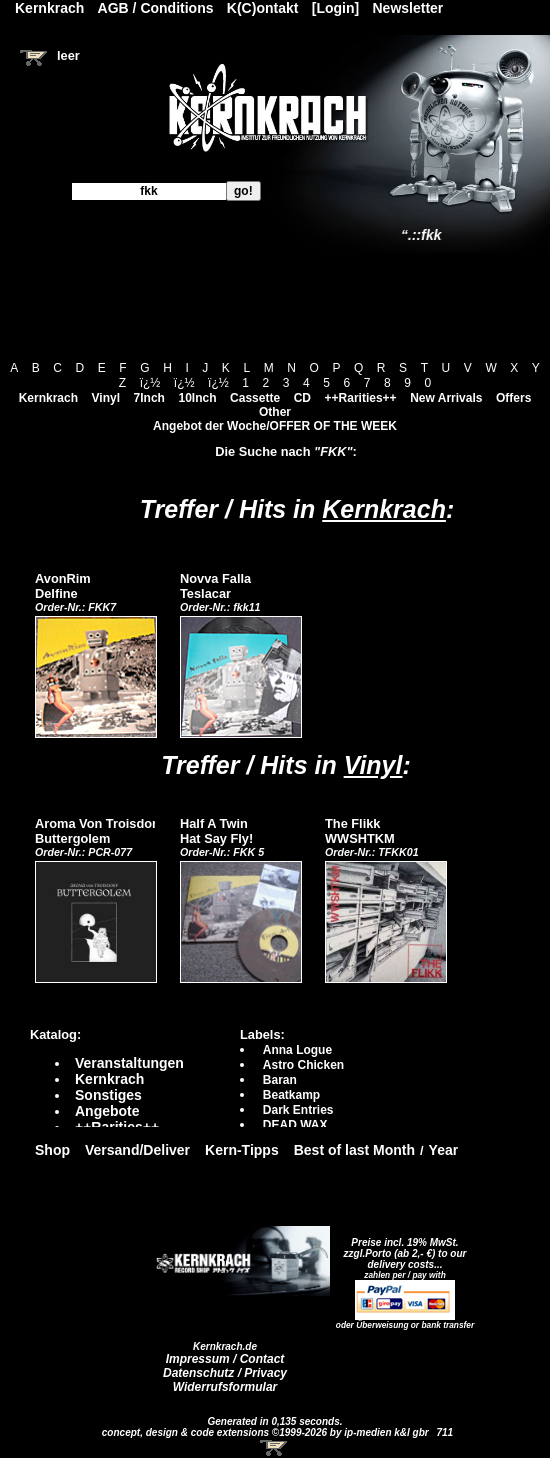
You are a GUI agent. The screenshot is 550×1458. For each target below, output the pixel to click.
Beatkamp (291, 1095)
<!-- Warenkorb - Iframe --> (275, 1448)
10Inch (198, 398)
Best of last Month (354, 1150)
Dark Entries (298, 1110)
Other (275, 412)
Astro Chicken (303, 1065)
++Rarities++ (361, 398)
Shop (52, 1150)
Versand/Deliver (137, 1150)
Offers (513, 398)
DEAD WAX (295, 1125)
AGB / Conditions (156, 8)
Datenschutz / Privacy (225, 1373)
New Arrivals (446, 398)
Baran (280, 1080)
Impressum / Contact (225, 1359)
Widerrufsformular (225, 1387)
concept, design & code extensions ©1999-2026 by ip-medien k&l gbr (267, 1432)
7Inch (149, 398)
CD (302, 398)
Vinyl (106, 398)
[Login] (335, 8)
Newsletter (408, 8)
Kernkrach (48, 398)
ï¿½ (150, 383)
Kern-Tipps (242, 1150)
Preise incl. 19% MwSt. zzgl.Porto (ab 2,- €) (401, 1248)
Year (444, 1150)
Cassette (255, 398)
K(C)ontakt (263, 8)
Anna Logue (297, 1050)
